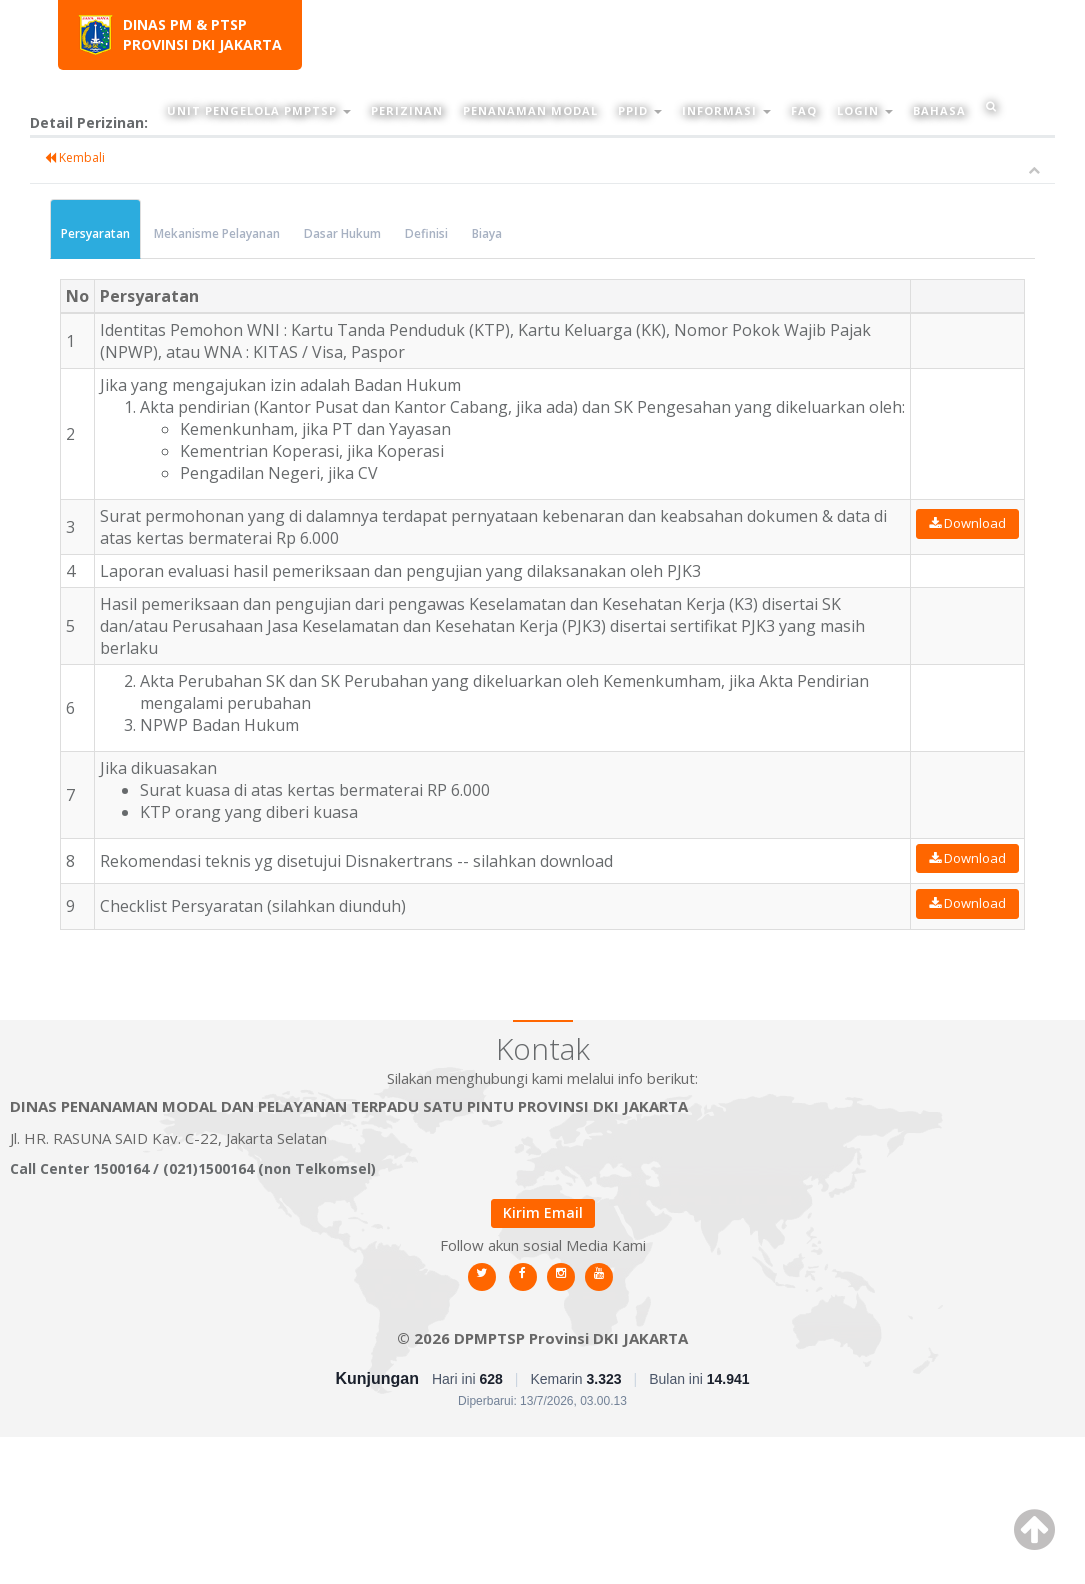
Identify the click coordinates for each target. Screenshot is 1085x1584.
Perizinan (407, 110)
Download (967, 523)
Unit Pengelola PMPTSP (259, 110)
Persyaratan (95, 233)
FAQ (804, 110)
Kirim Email (543, 1212)
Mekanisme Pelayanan (217, 233)
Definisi (426, 233)
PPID (640, 110)
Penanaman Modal (530, 110)
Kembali (75, 157)
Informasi (726, 110)
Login (865, 110)
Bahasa (939, 110)
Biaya (487, 233)
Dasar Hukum (342, 233)
